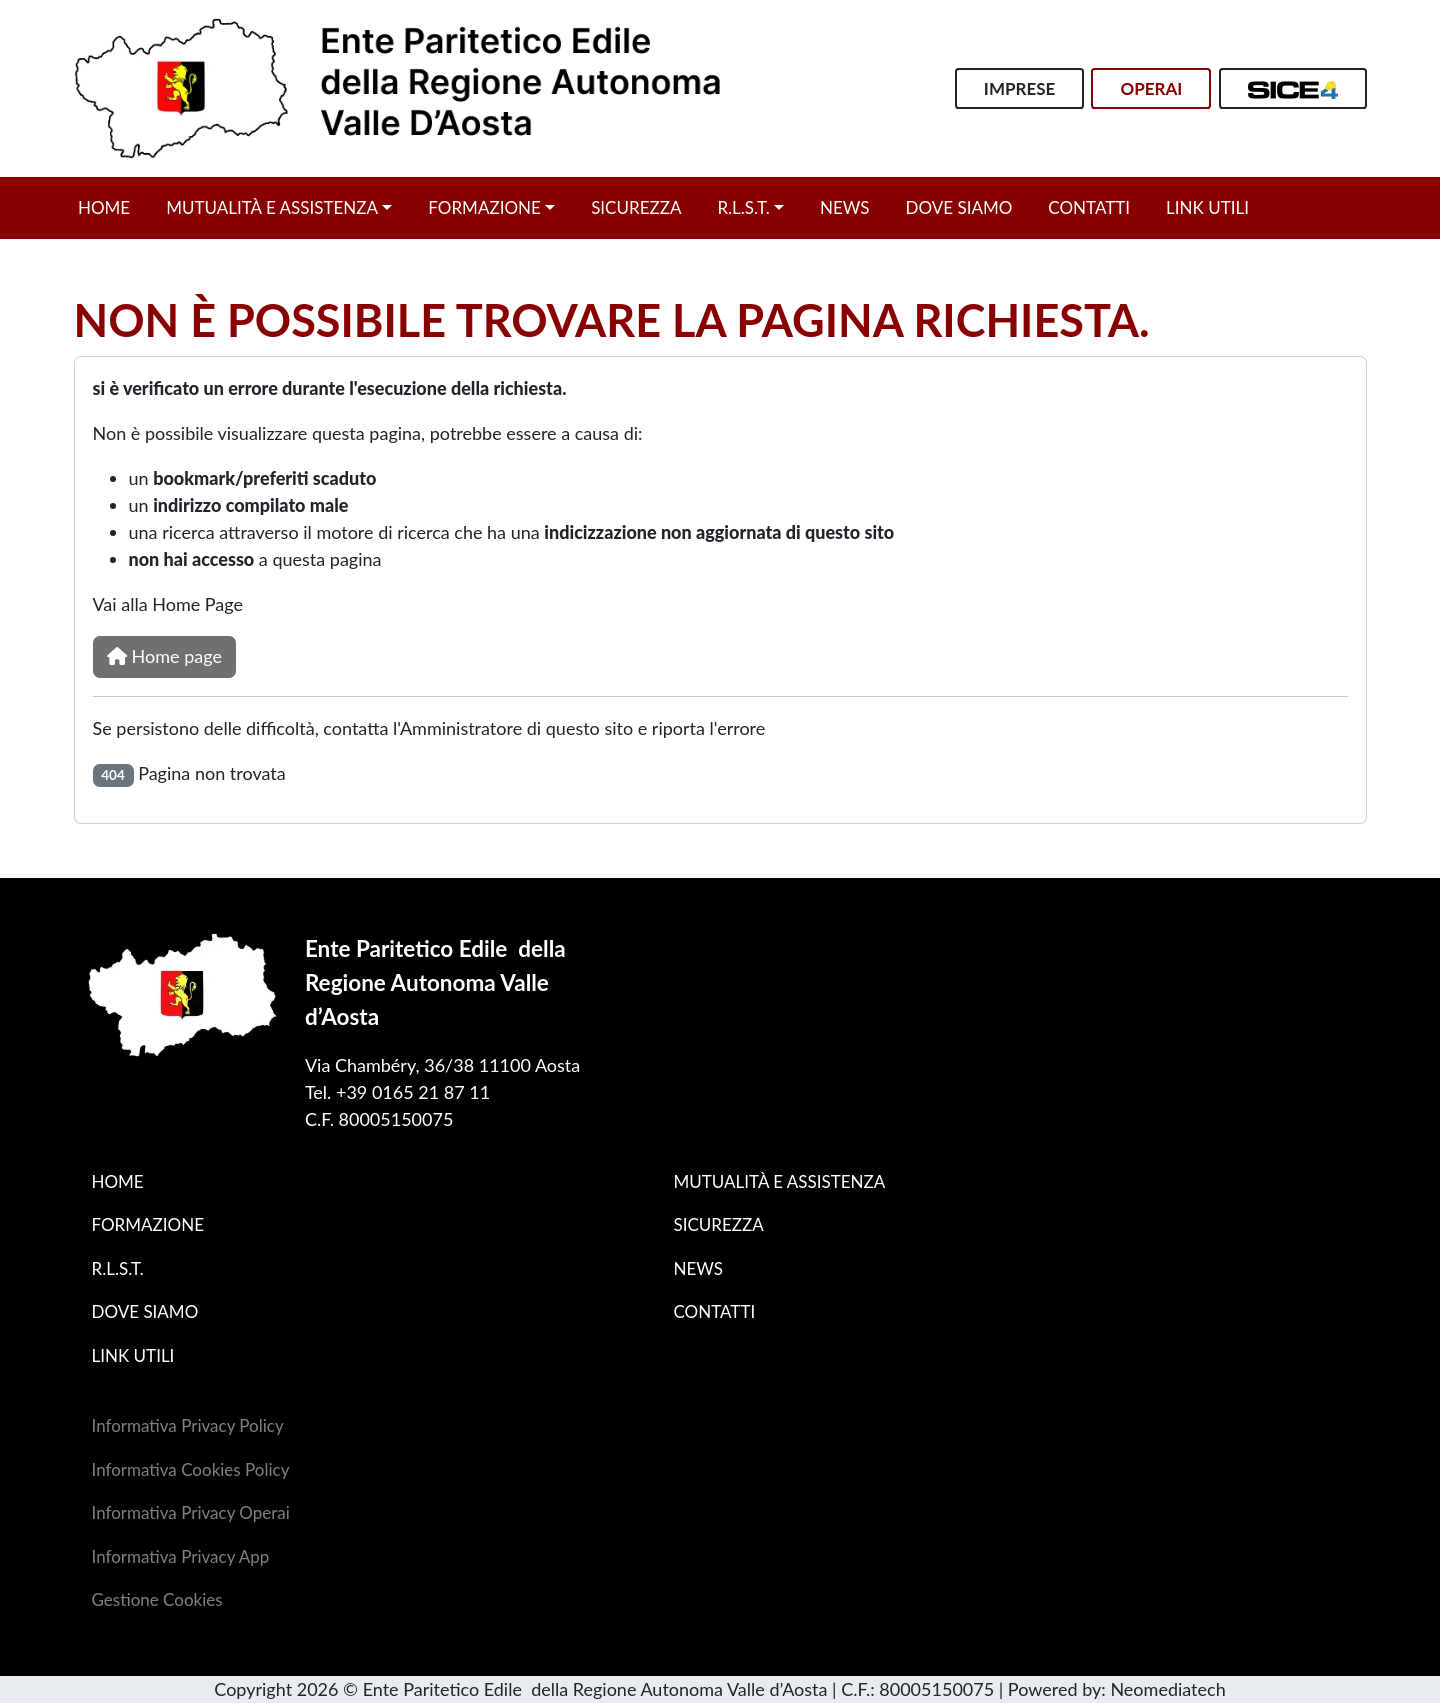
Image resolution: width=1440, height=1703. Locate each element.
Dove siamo (959, 207)
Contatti (1089, 207)
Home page (164, 656)
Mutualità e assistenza (272, 207)
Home (104, 207)
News (845, 207)
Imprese (1019, 88)
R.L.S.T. (743, 207)
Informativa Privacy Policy (188, 1425)
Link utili (1207, 207)
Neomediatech (1167, 1689)
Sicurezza (636, 207)
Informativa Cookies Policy (191, 1469)
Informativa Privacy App (181, 1556)
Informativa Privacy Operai (191, 1512)
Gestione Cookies (157, 1599)
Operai (1151, 88)
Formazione (484, 207)
